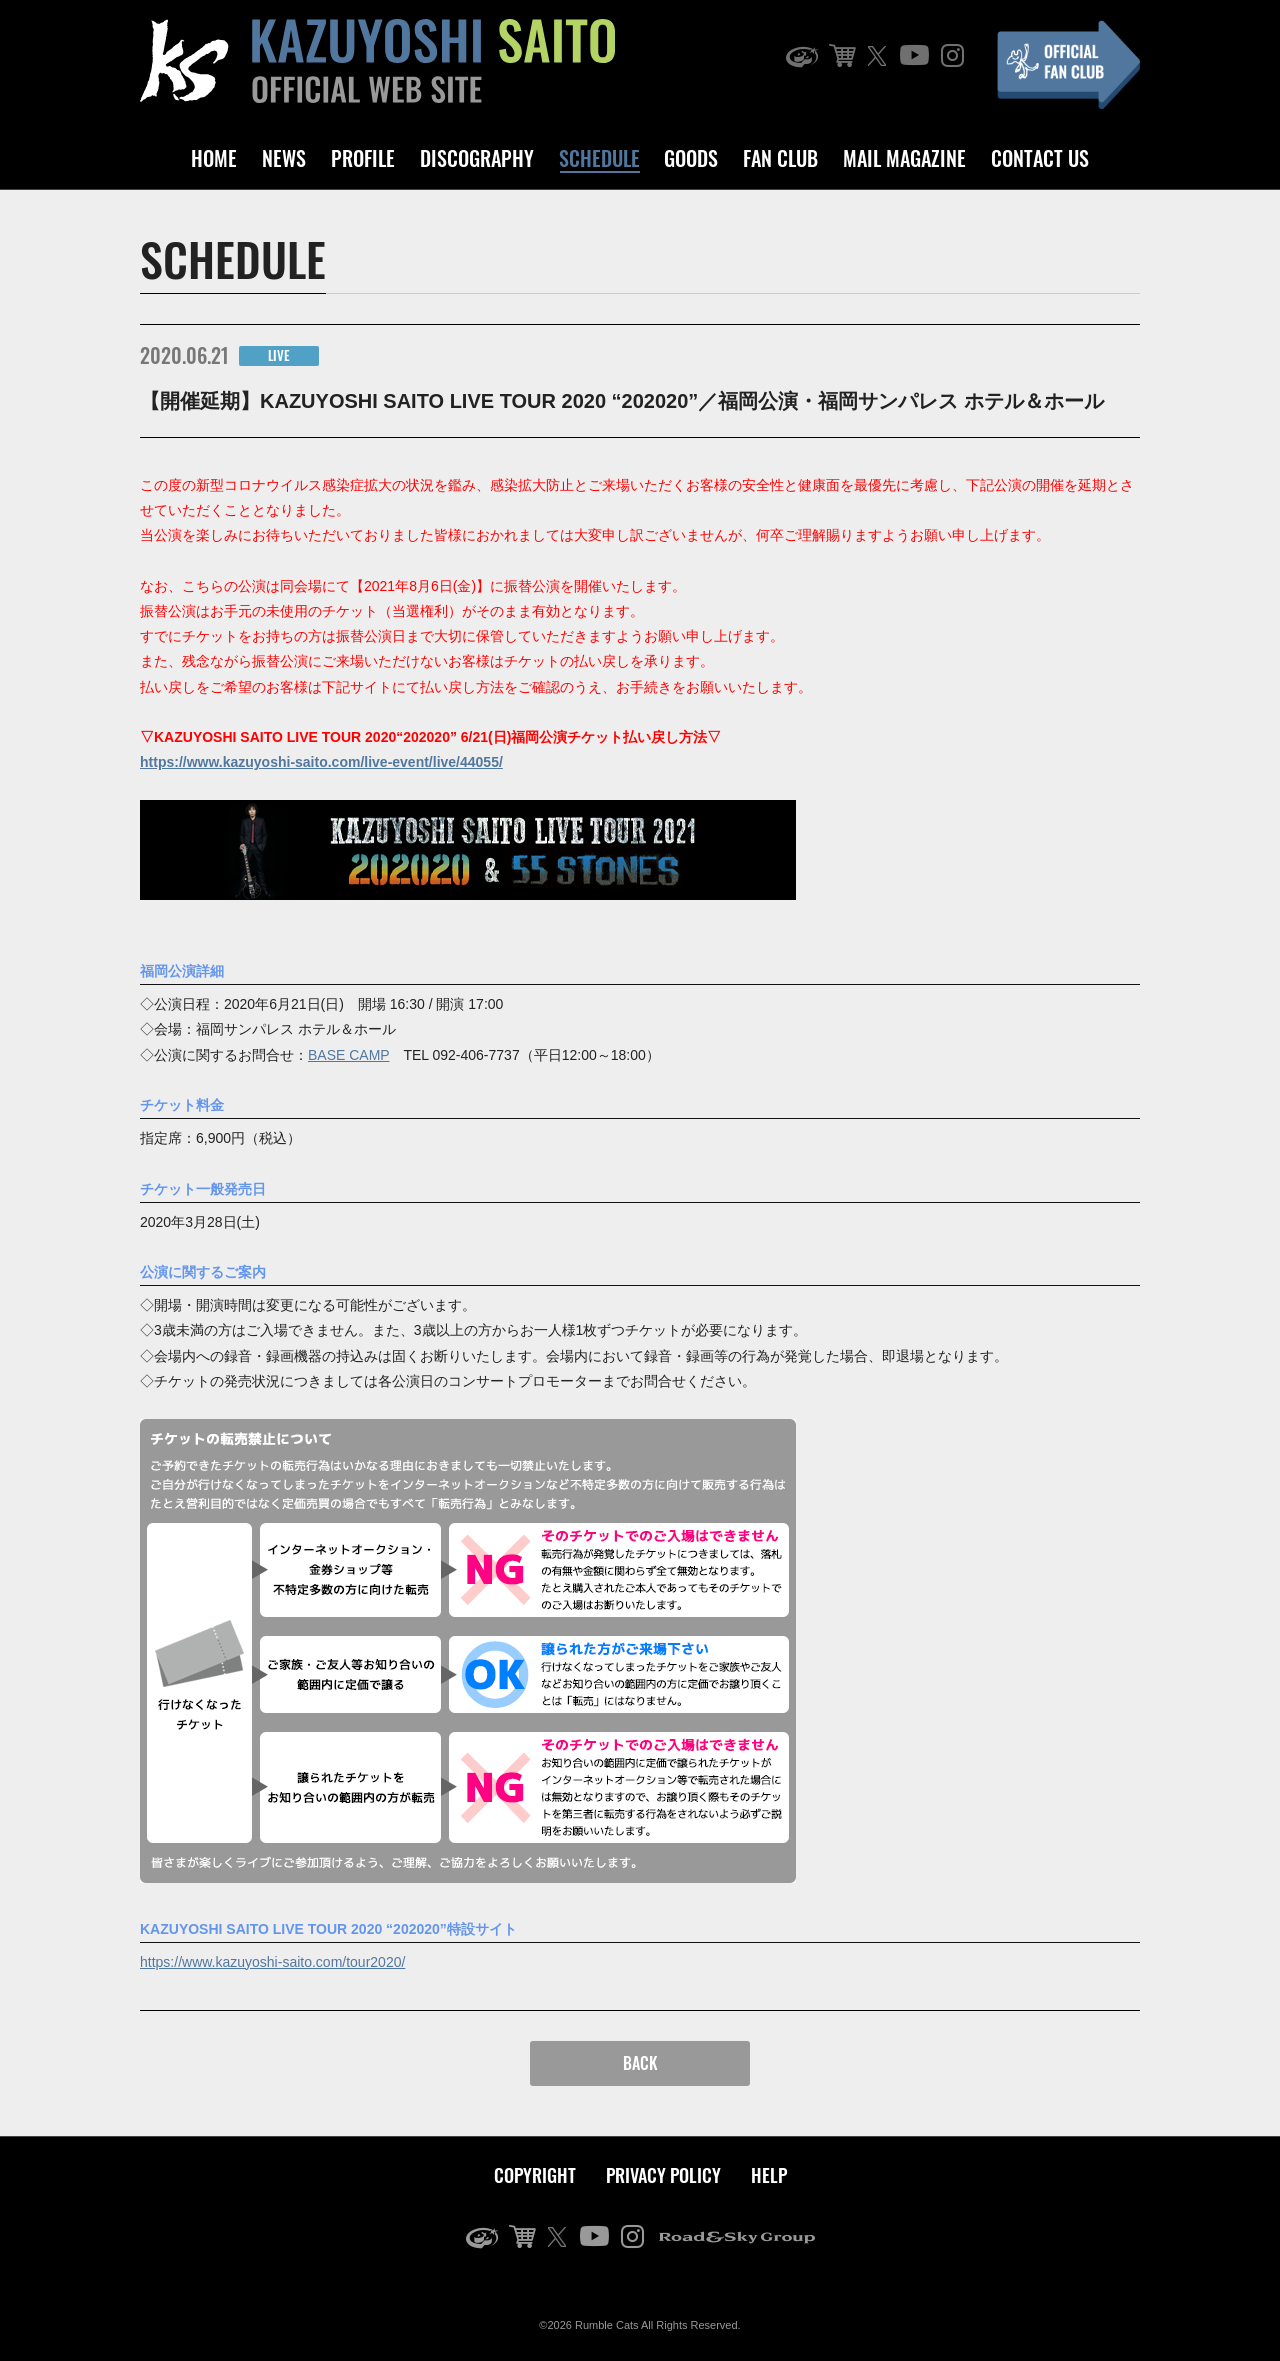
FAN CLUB (780, 158)
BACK (640, 2063)
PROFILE (363, 158)
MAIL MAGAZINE (904, 158)
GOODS (691, 158)
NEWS (284, 158)
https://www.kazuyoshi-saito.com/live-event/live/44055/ (321, 762)
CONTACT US (1040, 158)
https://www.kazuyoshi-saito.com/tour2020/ (272, 1962)
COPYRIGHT (535, 2175)
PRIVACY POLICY (663, 2175)
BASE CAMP (348, 1055)
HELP (769, 2175)
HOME (214, 158)
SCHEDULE (599, 158)
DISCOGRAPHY (477, 158)
